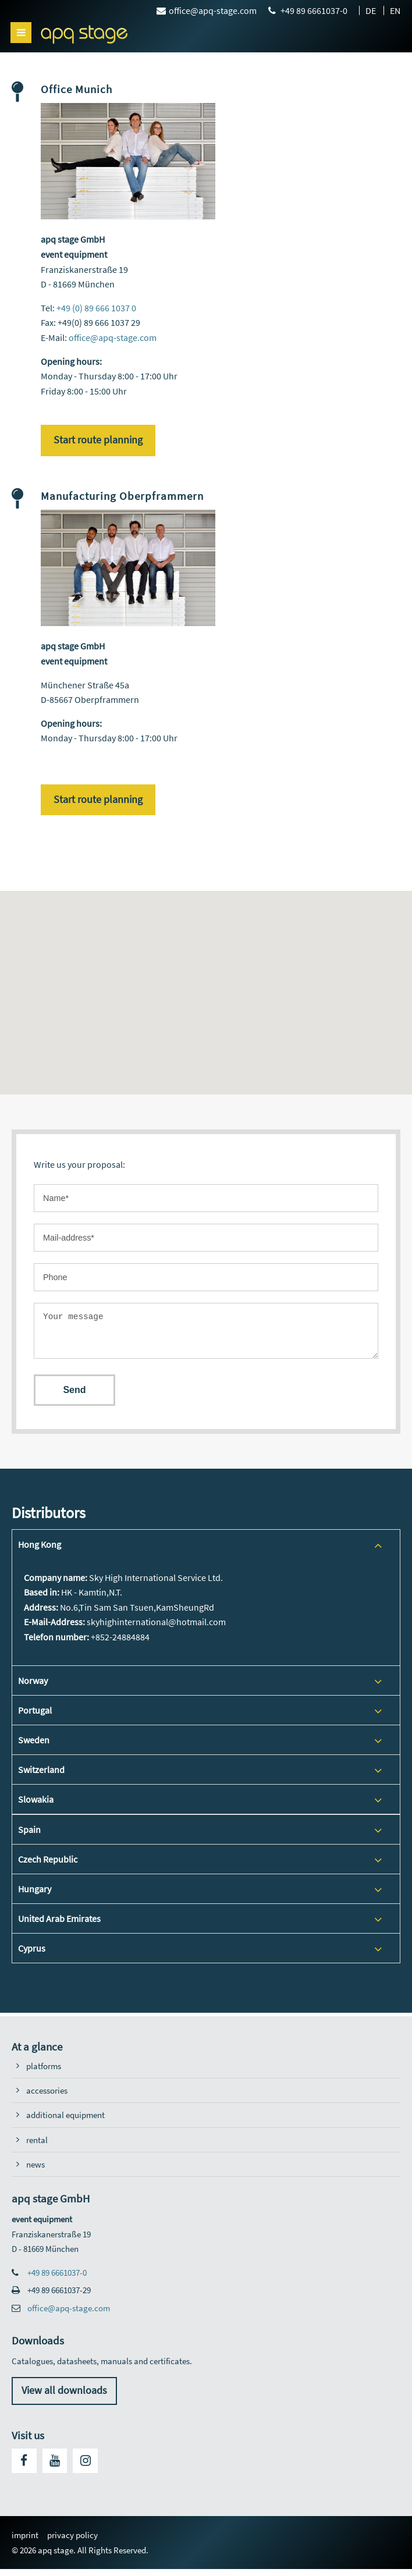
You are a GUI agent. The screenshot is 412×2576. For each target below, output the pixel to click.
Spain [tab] (29, 1836)
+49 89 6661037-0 (57, 2279)
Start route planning (98, 440)
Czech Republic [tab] (47, 1866)
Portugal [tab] (35, 1717)
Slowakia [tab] (36, 1806)
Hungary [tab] (34, 1896)
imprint (25, 2541)
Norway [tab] (33, 1687)
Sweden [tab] (33, 1747)
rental (37, 2146)
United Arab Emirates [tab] (59, 1925)
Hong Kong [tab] (39, 1551)
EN (395, 10)
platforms (43, 2072)
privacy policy (72, 2541)
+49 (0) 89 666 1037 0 (96, 308)
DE (370, 10)
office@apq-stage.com (113, 337)
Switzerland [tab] (41, 1776)
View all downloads (64, 2397)
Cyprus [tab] (31, 1955)
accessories (47, 2097)
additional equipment (65, 2121)
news (35, 2171)
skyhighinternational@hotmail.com (156, 1629)
